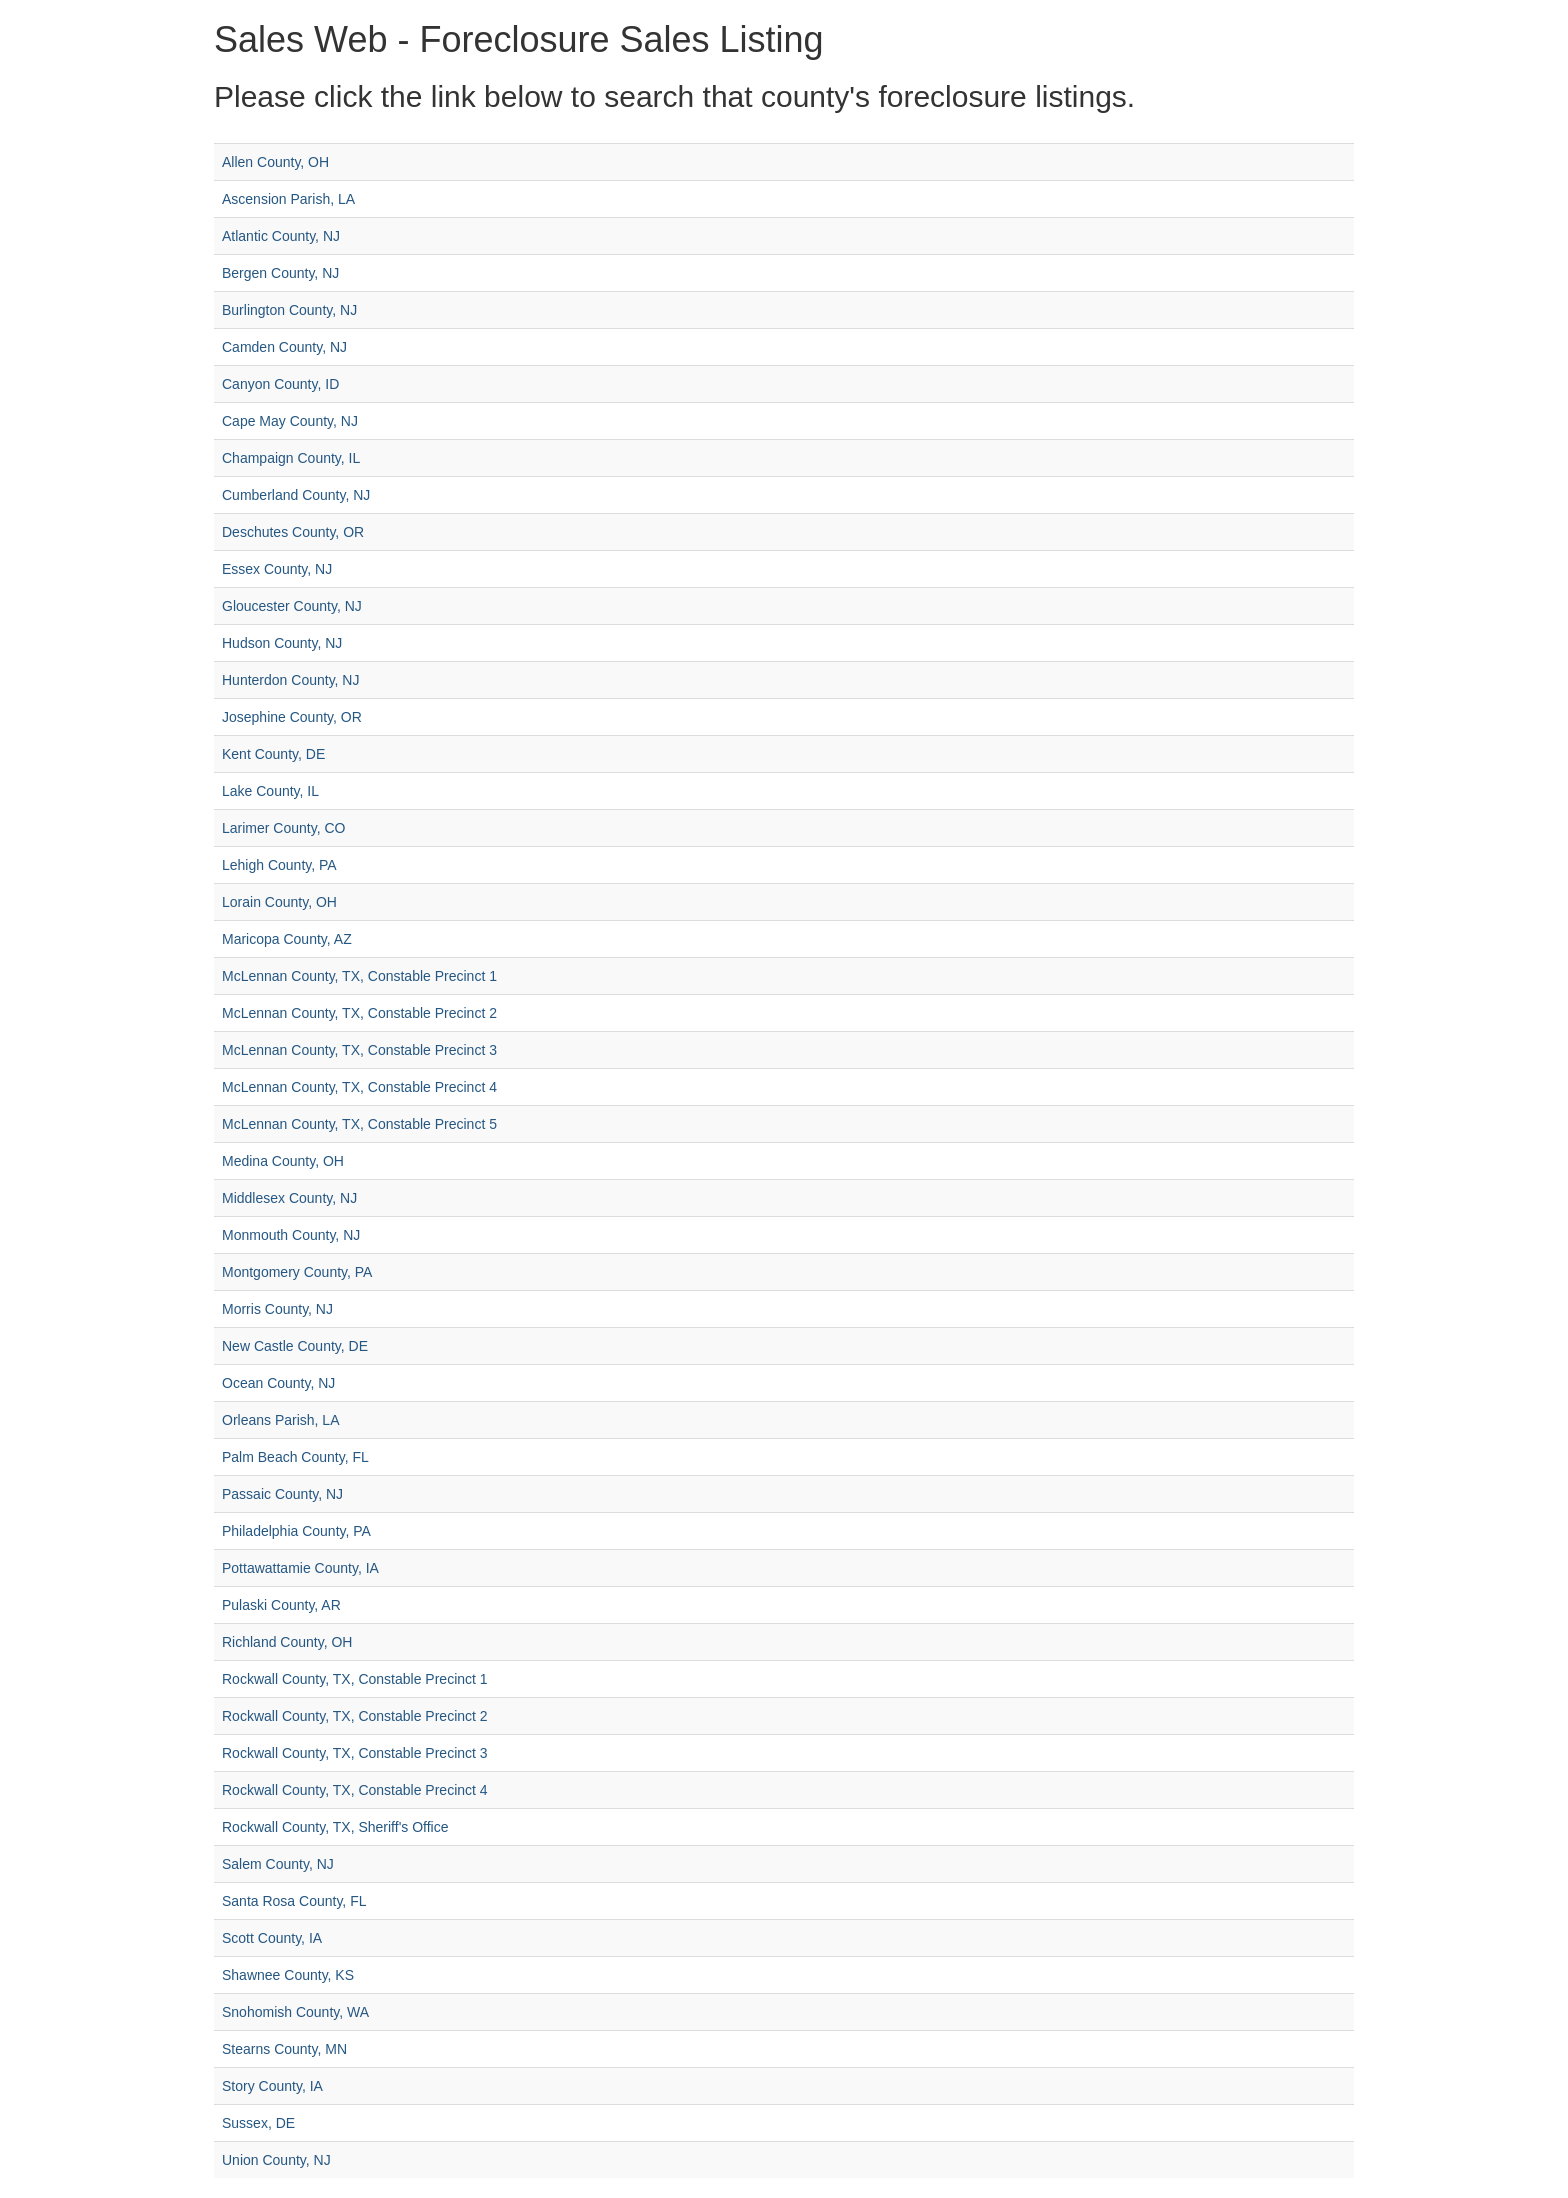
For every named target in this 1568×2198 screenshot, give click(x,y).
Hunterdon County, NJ (290, 680)
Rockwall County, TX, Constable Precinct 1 (355, 1679)
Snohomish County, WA (295, 2012)
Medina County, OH (283, 1161)
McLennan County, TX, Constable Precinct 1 (359, 976)
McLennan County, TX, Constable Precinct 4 (359, 1087)
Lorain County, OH (279, 902)
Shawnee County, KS (288, 1975)
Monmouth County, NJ (291, 1235)
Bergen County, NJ (280, 273)
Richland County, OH (287, 1642)
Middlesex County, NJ (289, 1198)
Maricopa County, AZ (287, 939)
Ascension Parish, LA (288, 199)
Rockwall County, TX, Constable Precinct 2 (355, 1716)
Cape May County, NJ (290, 421)
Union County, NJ (276, 2160)
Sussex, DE (258, 2123)
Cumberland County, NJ (296, 495)
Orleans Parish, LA (281, 1420)
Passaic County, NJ (282, 1494)
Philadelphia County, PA (296, 1531)
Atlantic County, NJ (281, 236)
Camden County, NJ (284, 347)
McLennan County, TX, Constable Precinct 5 (359, 1124)
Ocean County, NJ (278, 1383)
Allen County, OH (275, 162)
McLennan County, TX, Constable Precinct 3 (359, 1050)
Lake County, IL (270, 791)
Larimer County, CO (283, 828)
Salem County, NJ (278, 1864)
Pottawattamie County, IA (300, 1568)
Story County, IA (272, 2086)
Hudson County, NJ (282, 643)
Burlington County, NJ (289, 310)
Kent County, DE (273, 754)
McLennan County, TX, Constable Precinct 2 (359, 1013)
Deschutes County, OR (293, 532)
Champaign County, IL (291, 458)
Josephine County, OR (292, 717)
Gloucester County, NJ (292, 606)
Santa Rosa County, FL (294, 1901)
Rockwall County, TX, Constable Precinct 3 (355, 1753)
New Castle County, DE (295, 1346)
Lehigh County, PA (279, 865)
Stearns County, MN (284, 2049)
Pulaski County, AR (281, 1605)
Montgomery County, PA (297, 1272)
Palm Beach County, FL (295, 1457)
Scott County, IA (272, 1938)
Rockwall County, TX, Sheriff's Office (335, 1827)
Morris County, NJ (277, 1309)
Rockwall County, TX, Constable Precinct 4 (355, 1790)
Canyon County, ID (280, 384)
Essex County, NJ (277, 569)
